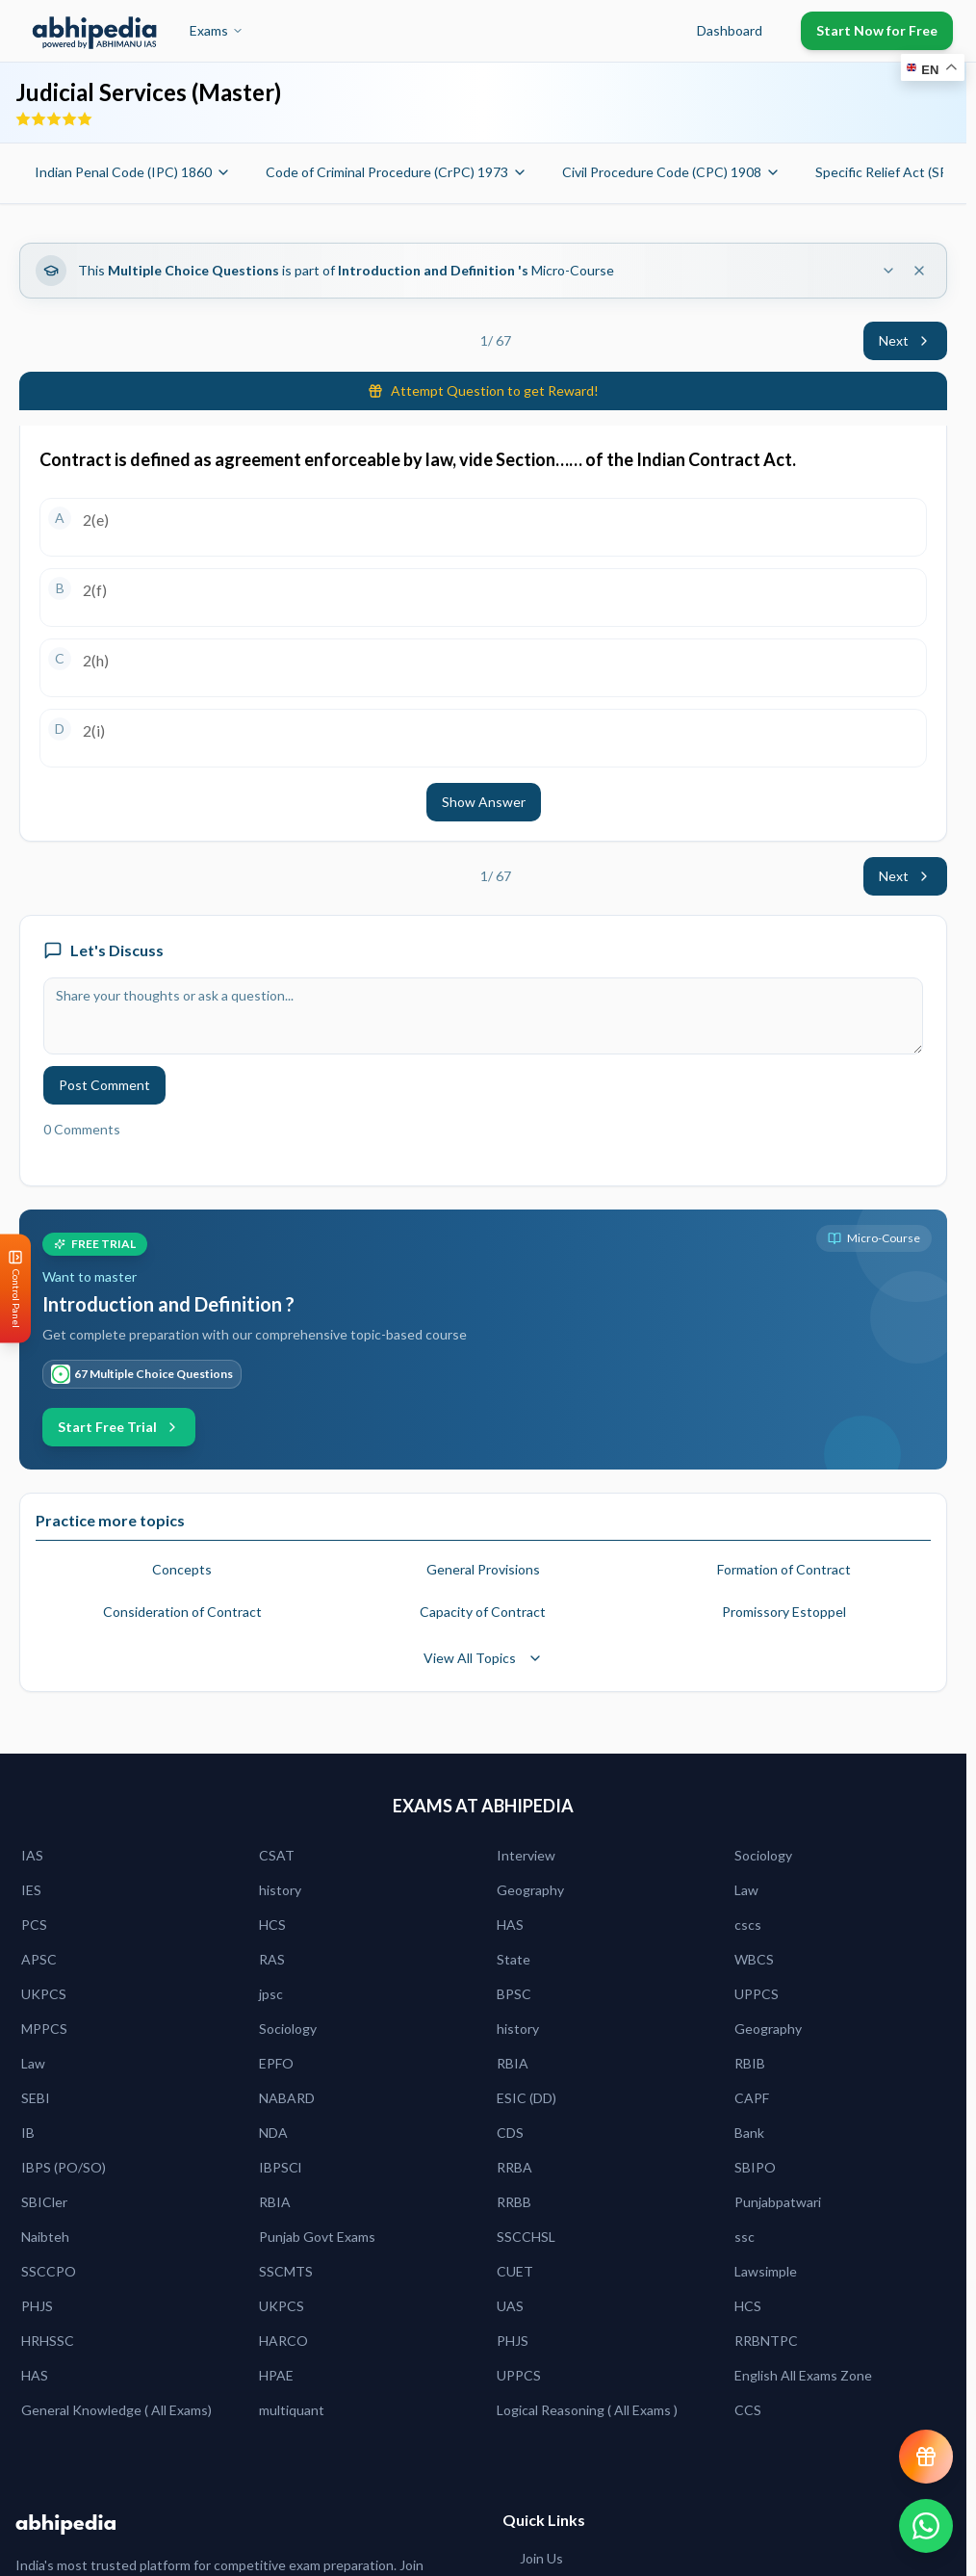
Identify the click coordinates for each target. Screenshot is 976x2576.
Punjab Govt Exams (317, 2236)
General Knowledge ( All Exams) (116, 2410)
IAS (32, 1855)
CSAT (277, 1855)
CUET (515, 2271)
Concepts (182, 1569)
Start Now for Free (876, 30)
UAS (510, 2306)
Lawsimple (765, 2271)
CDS (510, 2132)
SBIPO (755, 2167)
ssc (744, 2236)
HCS (272, 1924)
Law (746, 1890)
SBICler (44, 2202)
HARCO (283, 2340)
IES (31, 1890)
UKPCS (43, 1994)
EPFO (276, 2063)
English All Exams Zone (803, 2375)
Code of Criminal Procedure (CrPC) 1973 (396, 172)
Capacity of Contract (483, 1611)
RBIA (512, 2063)
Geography (530, 1890)
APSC (39, 1959)
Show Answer (484, 802)
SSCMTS (286, 2271)
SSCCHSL (526, 2236)
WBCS (754, 1959)
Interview (526, 1855)
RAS (272, 1959)
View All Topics (483, 1658)
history (280, 1890)
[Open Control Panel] (15, 1288)
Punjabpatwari (777, 2202)
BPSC (514, 1994)
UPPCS (756, 1994)
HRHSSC (47, 2340)
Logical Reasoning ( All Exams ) (587, 2410)
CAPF (751, 2098)
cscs (747, 1924)
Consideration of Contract (182, 1611)
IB (28, 2132)
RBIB (749, 2063)
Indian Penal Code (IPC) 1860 (133, 172)
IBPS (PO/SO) (63, 2167)
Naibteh (45, 2236)
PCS (34, 1924)
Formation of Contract (784, 1569)
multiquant (291, 2410)
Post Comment (104, 1085)
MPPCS (44, 2028)
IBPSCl (280, 2167)
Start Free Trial (119, 1426)
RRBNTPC (766, 2340)
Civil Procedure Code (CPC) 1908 (671, 172)
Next (905, 340)
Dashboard (729, 30)
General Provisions (483, 1569)
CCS (747, 2410)
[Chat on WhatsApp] (926, 2526)
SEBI (35, 2098)
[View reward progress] (926, 2457)
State (513, 1959)
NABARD (287, 2098)
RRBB (514, 2202)
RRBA (514, 2167)
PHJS (37, 2306)
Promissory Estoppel (784, 1611)
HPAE (276, 2375)
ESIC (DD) (526, 2098)
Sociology (763, 1855)
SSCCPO (48, 2271)
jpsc (271, 1994)
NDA (273, 2132)
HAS (510, 1924)
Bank (749, 2132)
